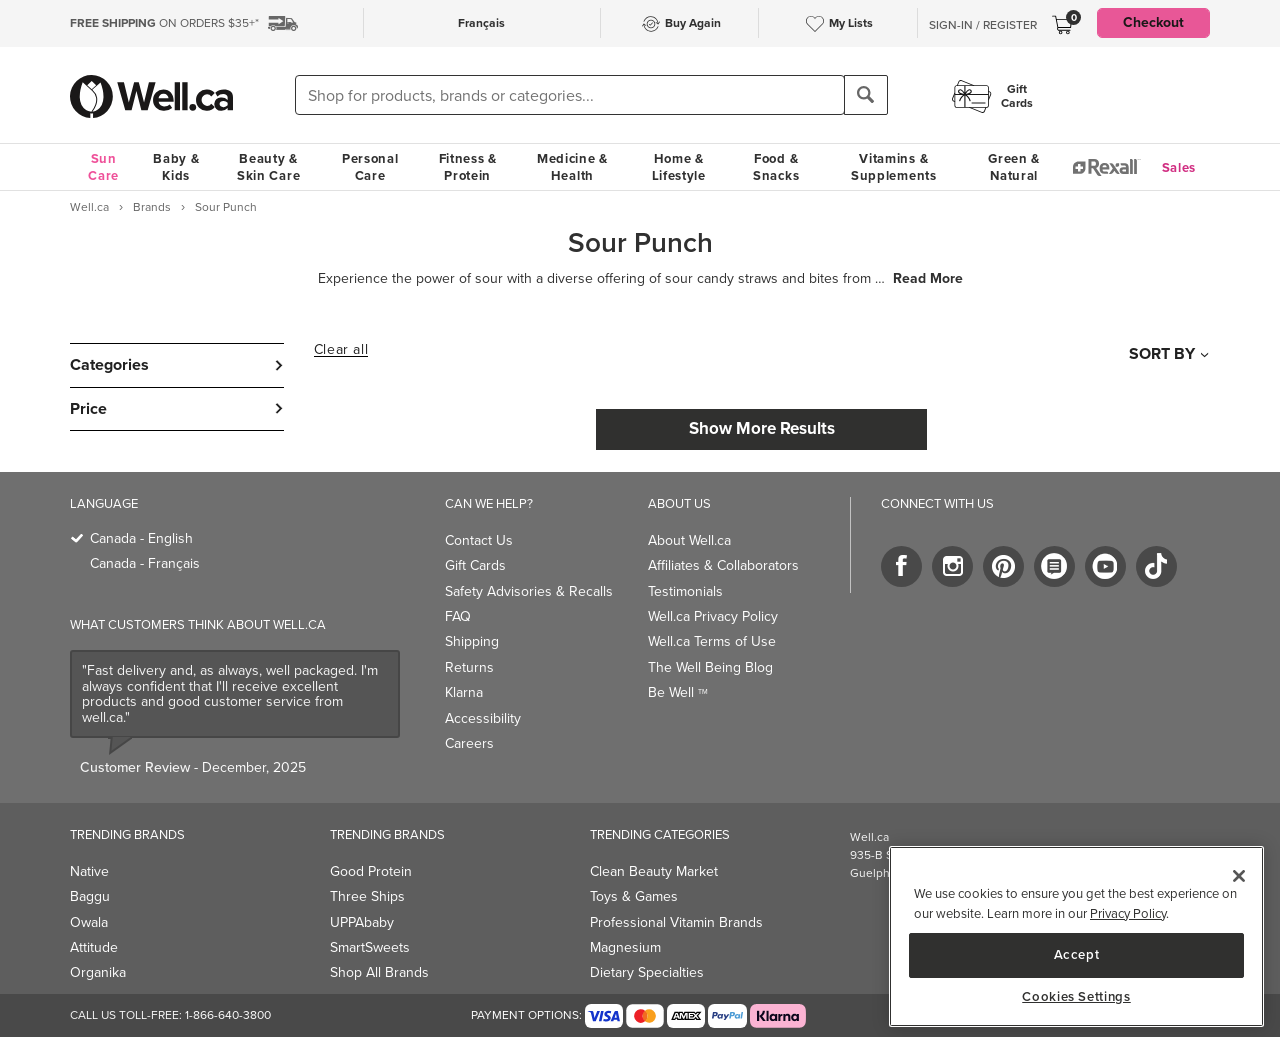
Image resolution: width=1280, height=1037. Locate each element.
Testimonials (685, 591)
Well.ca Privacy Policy (713, 616)
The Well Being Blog (710, 667)
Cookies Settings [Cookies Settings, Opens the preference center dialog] (1076, 997)
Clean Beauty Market (654, 871)
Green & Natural (1014, 167)
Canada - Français (145, 563)
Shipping (472, 641)
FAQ (458, 616)
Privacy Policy (1128, 913)
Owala (89, 922)
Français (481, 23)
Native (89, 871)
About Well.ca (689, 540)
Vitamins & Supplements (894, 167)
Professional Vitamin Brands (676, 922)
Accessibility (483, 718)
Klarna (464, 692)
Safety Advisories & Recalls (529, 591)
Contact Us (479, 540)
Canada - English (141, 538)
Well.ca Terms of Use (712, 641)
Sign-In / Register (983, 25)
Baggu (90, 896)
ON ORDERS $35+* (164, 23)
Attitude (94, 947)
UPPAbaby (362, 922)
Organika (98, 972)
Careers (469, 743)
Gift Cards (475, 565)
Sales (1179, 167)
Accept (1077, 954)
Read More (928, 279)
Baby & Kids (176, 167)
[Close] (1239, 876)
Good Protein (371, 871)
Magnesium (625, 947)
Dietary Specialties (647, 972)
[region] (1076, 936)
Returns (469, 667)
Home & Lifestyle (679, 167)
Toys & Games (634, 896)
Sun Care (103, 167)
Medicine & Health (572, 167)
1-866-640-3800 (228, 1015)
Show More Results (762, 428)
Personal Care (370, 167)
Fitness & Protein (468, 167)
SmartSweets (370, 947)
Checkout (1153, 22)
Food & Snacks (776, 167)
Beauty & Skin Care (268, 167)
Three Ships (367, 896)
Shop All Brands (379, 972)
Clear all (341, 350)
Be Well (678, 692)
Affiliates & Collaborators (723, 565)
